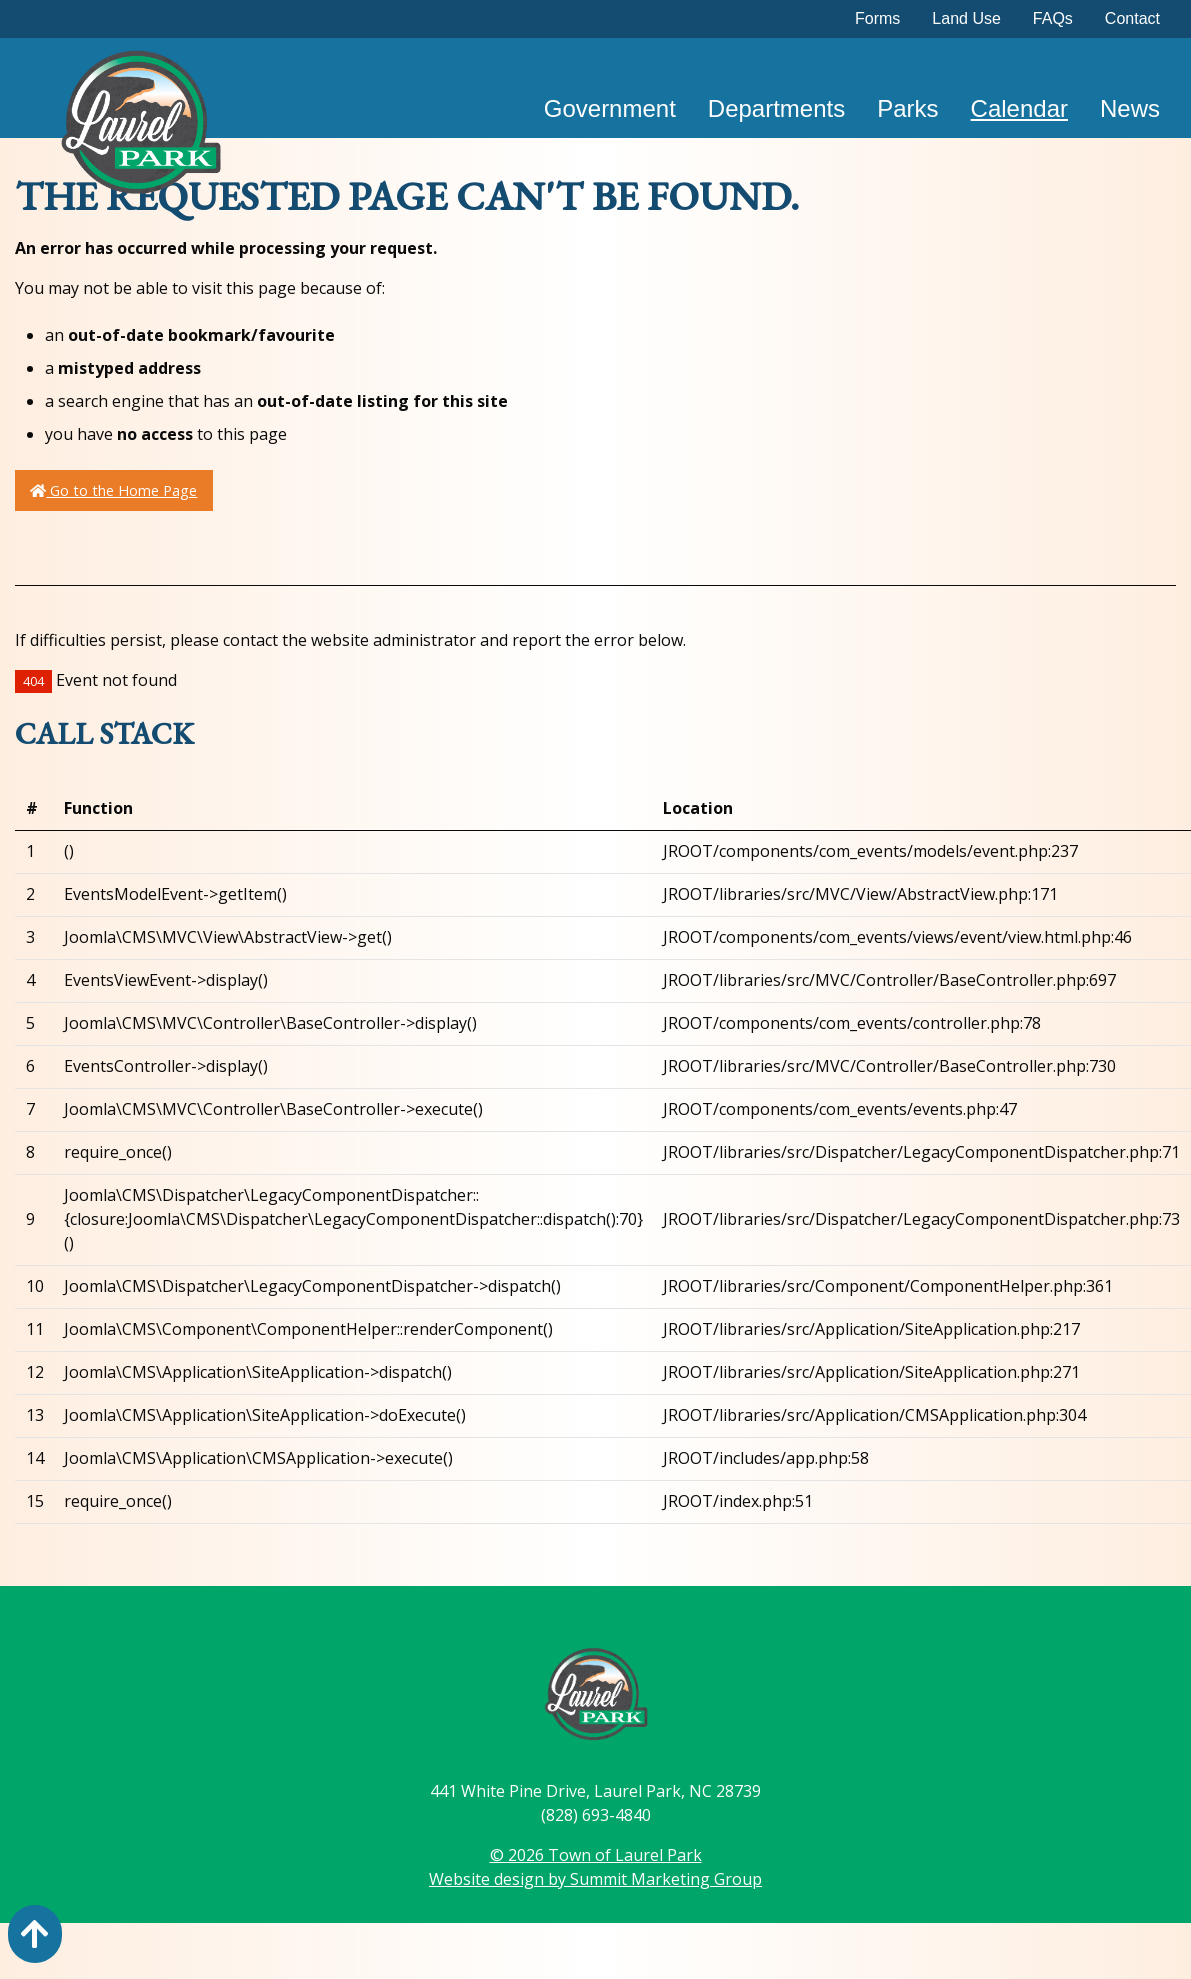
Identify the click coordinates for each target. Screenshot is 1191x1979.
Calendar (1019, 108)
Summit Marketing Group (666, 1879)
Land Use (966, 18)
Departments (776, 108)
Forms (877, 18)
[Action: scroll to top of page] (35, 1934)
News (1130, 108)
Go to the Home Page (113, 490)
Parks (907, 108)
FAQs (1053, 18)
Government (610, 108)
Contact (1132, 18)
